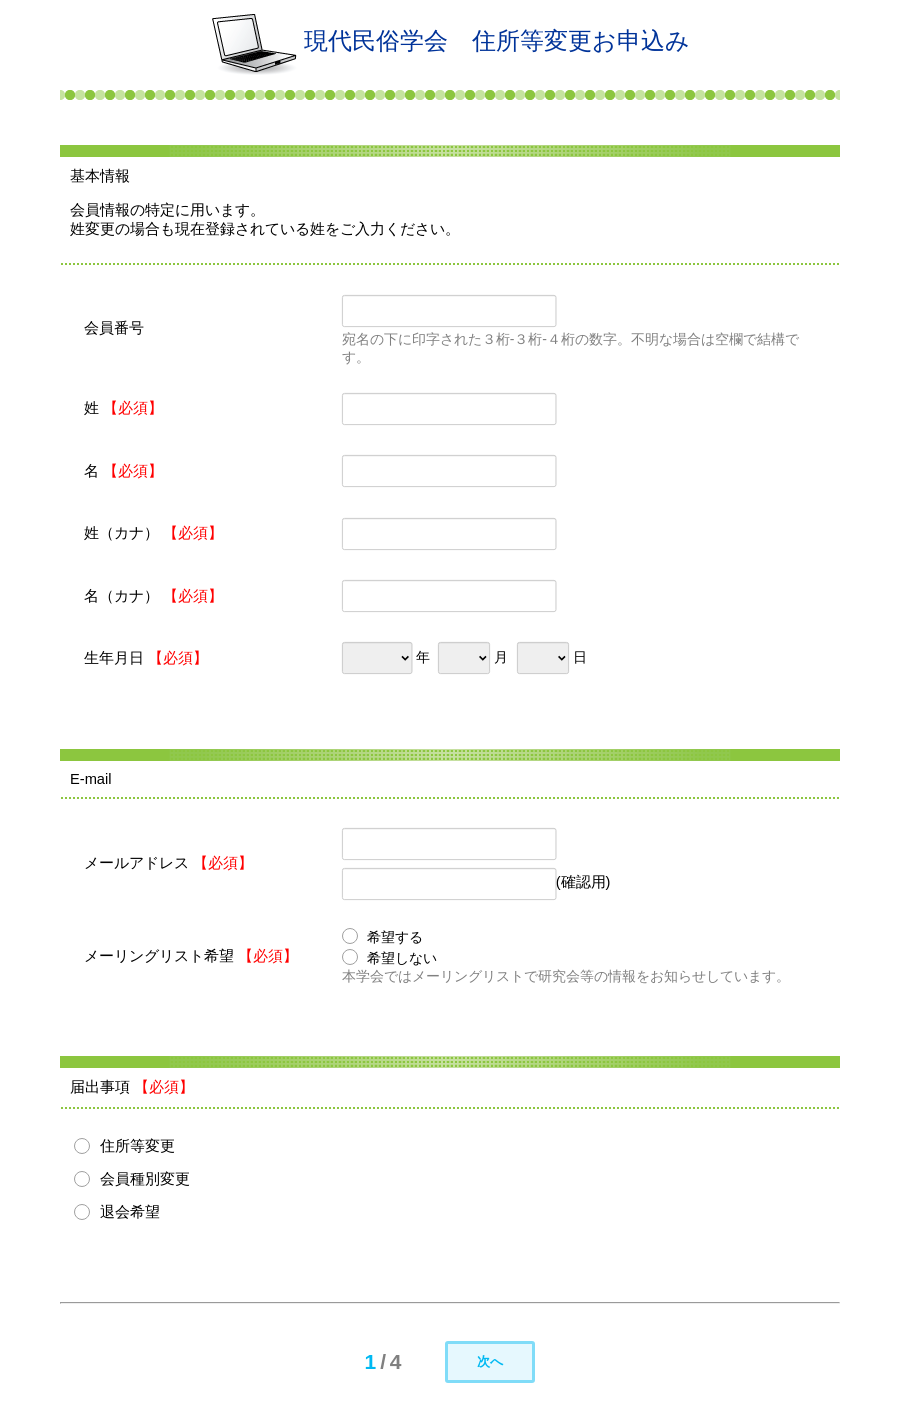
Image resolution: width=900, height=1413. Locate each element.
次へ (490, 1361)
